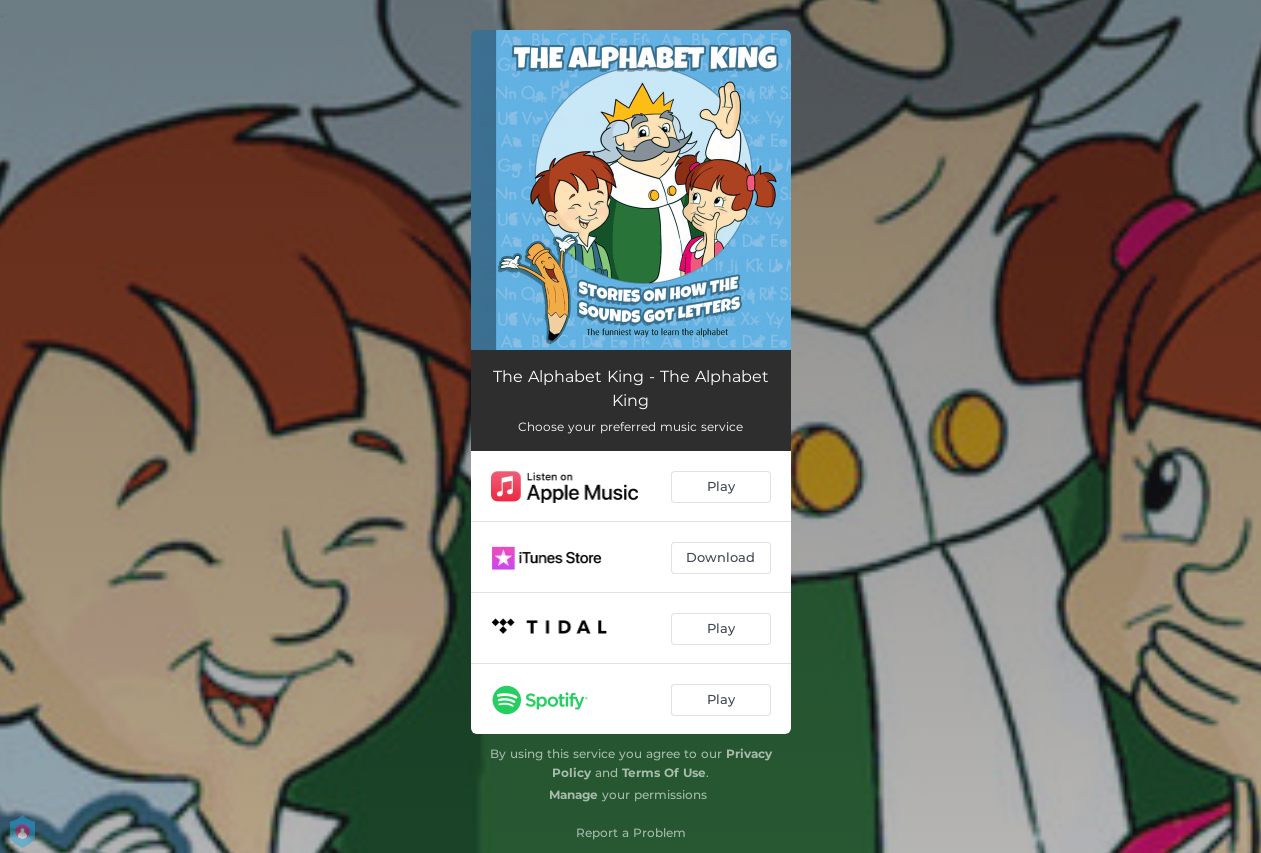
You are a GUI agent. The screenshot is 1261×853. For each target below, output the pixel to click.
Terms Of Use (664, 772)
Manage (573, 794)
